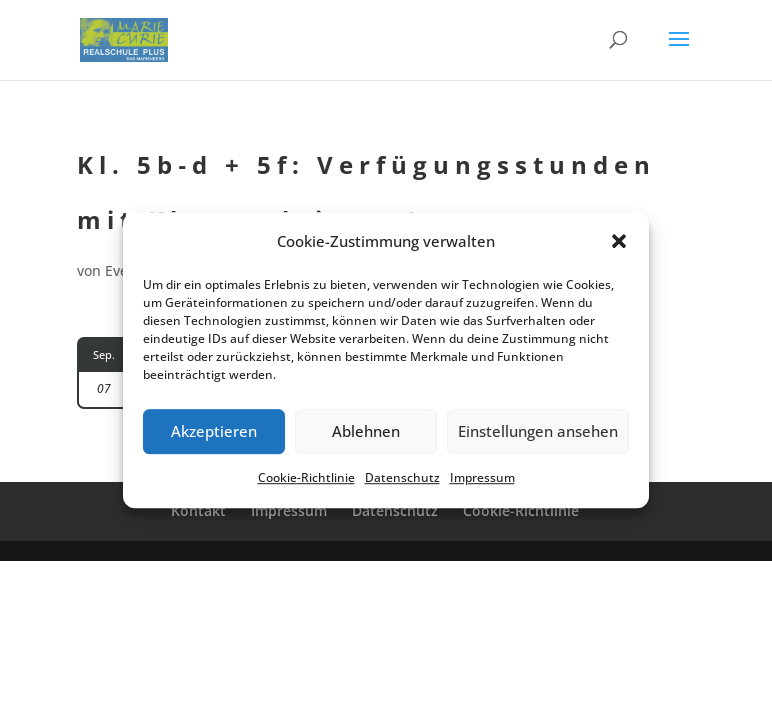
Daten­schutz (402, 477)
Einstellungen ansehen (538, 432)
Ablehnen (366, 432)
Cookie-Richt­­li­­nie (521, 510)
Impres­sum (482, 477)
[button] (619, 242)
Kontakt (198, 510)
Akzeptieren (214, 432)
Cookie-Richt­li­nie (306, 477)
